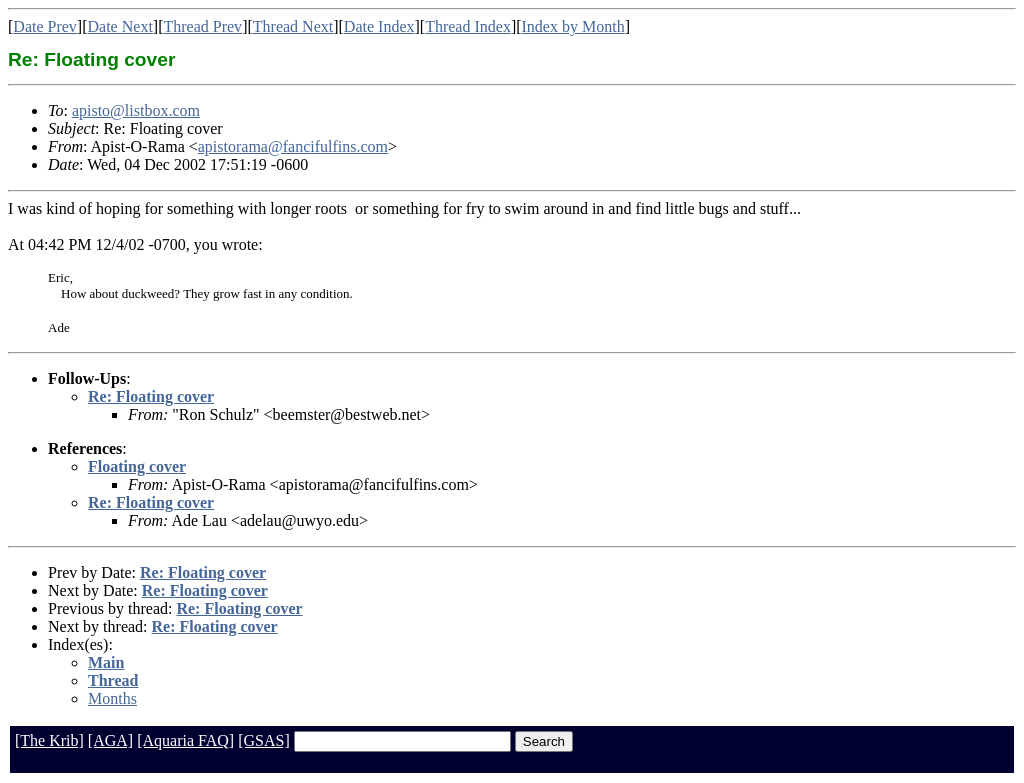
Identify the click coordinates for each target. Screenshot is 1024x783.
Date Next (120, 26)
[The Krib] (49, 740)
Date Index (379, 26)
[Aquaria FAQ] (185, 740)
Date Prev (45, 26)
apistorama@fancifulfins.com (293, 146)
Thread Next (293, 26)
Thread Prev (202, 26)
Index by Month (573, 26)
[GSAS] (264, 740)
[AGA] (110, 740)
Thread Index (468, 26)
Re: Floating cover (151, 396)
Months (112, 698)
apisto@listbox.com (136, 110)
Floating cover (137, 466)
